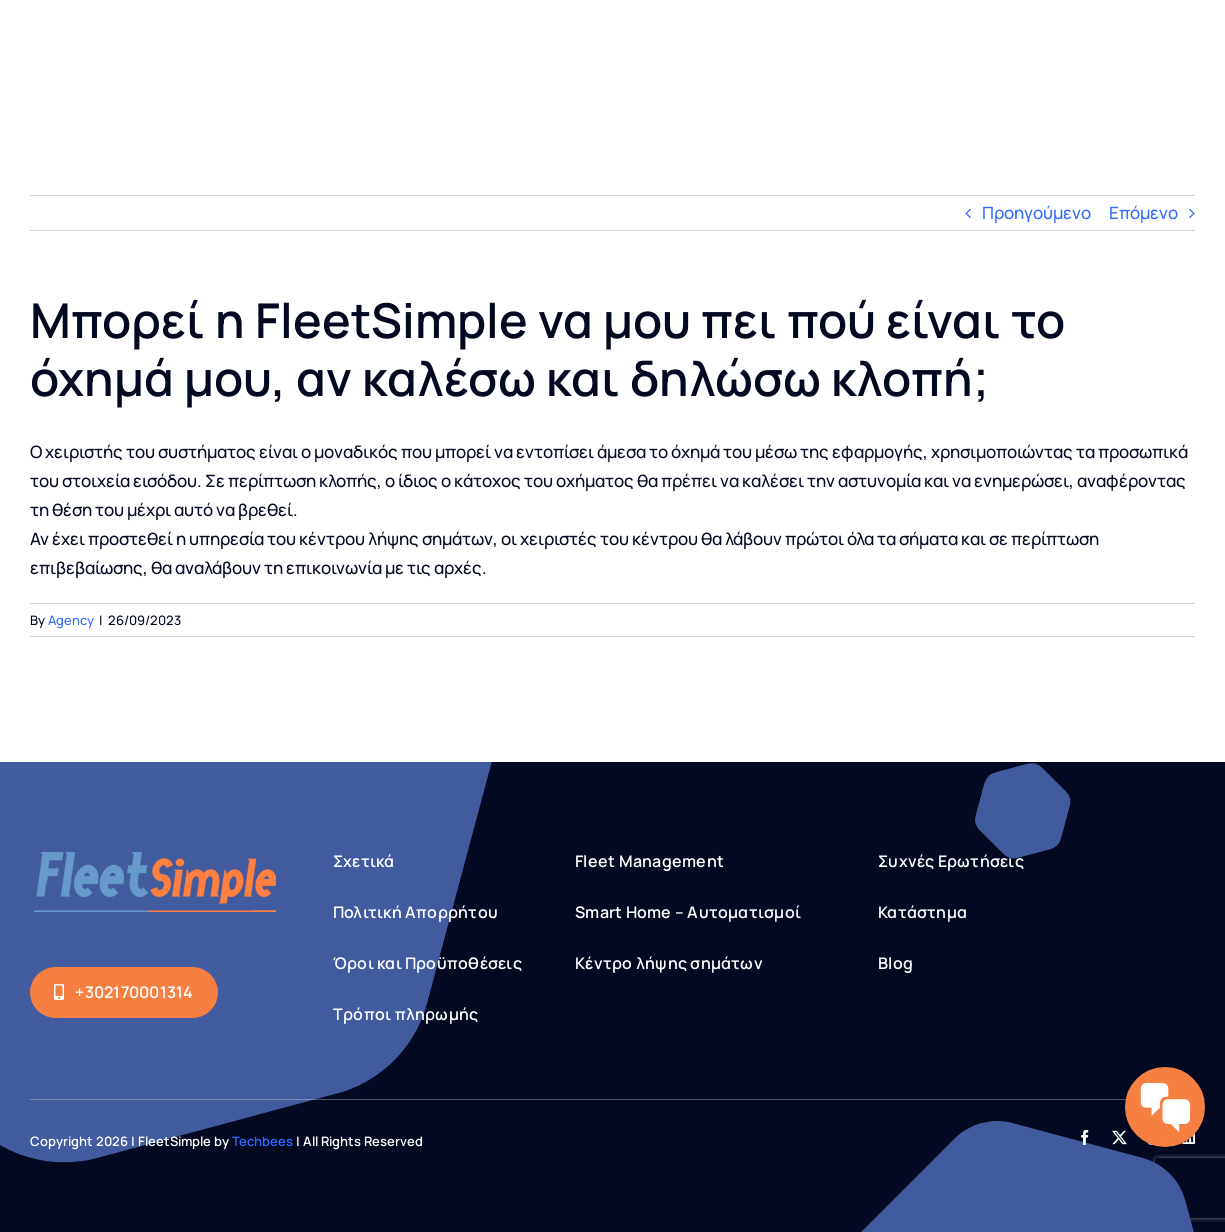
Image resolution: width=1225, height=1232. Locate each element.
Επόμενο (1143, 212)
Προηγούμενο (1036, 212)
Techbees (262, 1141)
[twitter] (1119, 1137)
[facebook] (1084, 1137)
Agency (71, 620)
